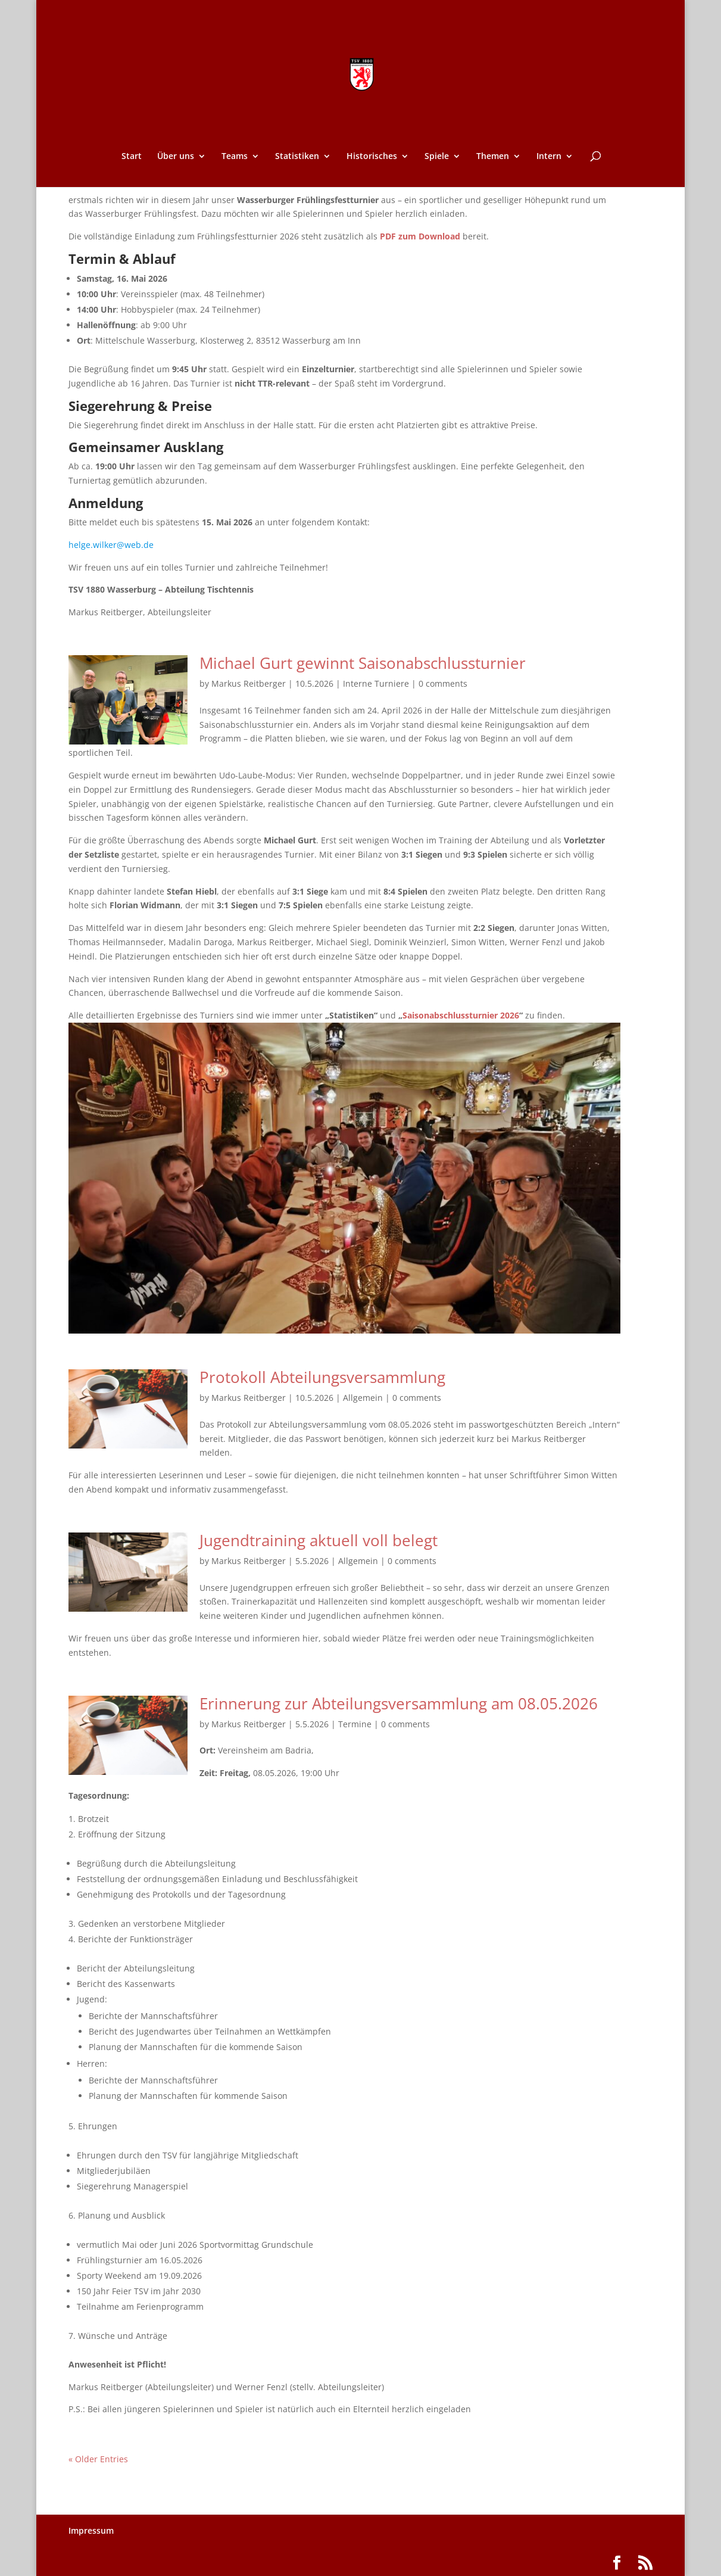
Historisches (372, 156)
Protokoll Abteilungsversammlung (322, 1377)
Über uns (175, 156)
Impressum (91, 2530)
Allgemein (363, 1397)
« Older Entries (98, 2459)
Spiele (437, 156)
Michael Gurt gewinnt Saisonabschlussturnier (362, 663)
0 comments (443, 683)
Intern (548, 156)
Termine (355, 1724)
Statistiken (297, 156)
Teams (234, 156)
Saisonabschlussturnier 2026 (460, 1015)
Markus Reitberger (248, 683)
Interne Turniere (376, 683)
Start (131, 156)
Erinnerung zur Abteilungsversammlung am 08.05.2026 (398, 1703)
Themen (492, 156)
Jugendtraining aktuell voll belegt (318, 1540)
